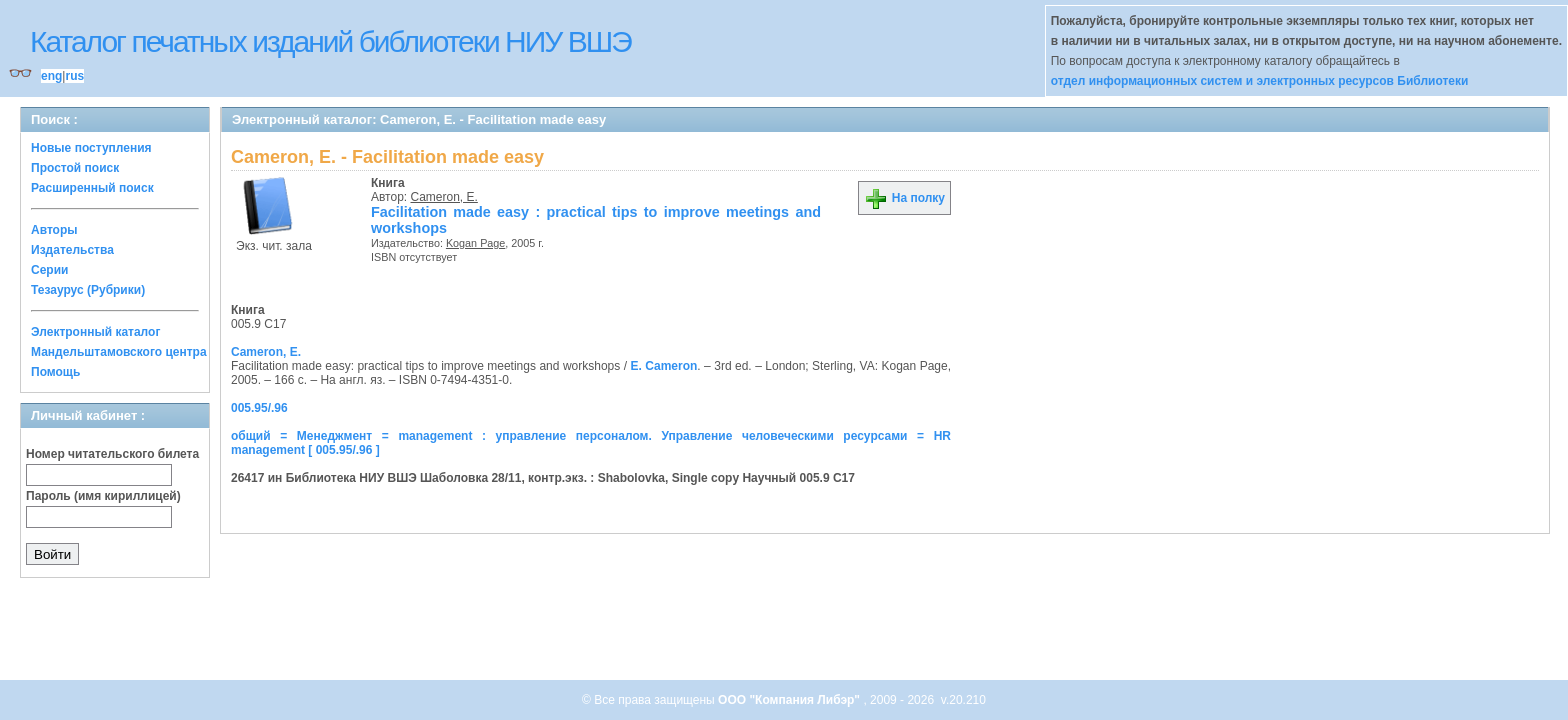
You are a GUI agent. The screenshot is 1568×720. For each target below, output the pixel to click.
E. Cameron (664, 366)
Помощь (55, 372)
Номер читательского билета (112, 454)
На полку (904, 198)
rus (74, 76)
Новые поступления (91, 148)
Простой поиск (75, 168)
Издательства (72, 250)
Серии (49, 270)
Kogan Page (475, 243)
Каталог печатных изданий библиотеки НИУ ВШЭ (330, 41)
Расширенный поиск (92, 188)
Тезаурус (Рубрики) (88, 290)
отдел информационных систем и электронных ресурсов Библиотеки (1260, 81)
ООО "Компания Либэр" (790, 700)
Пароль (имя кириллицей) (103, 496)
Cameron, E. (444, 197)
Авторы (54, 230)
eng (51, 76)
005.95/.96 (259, 408)
